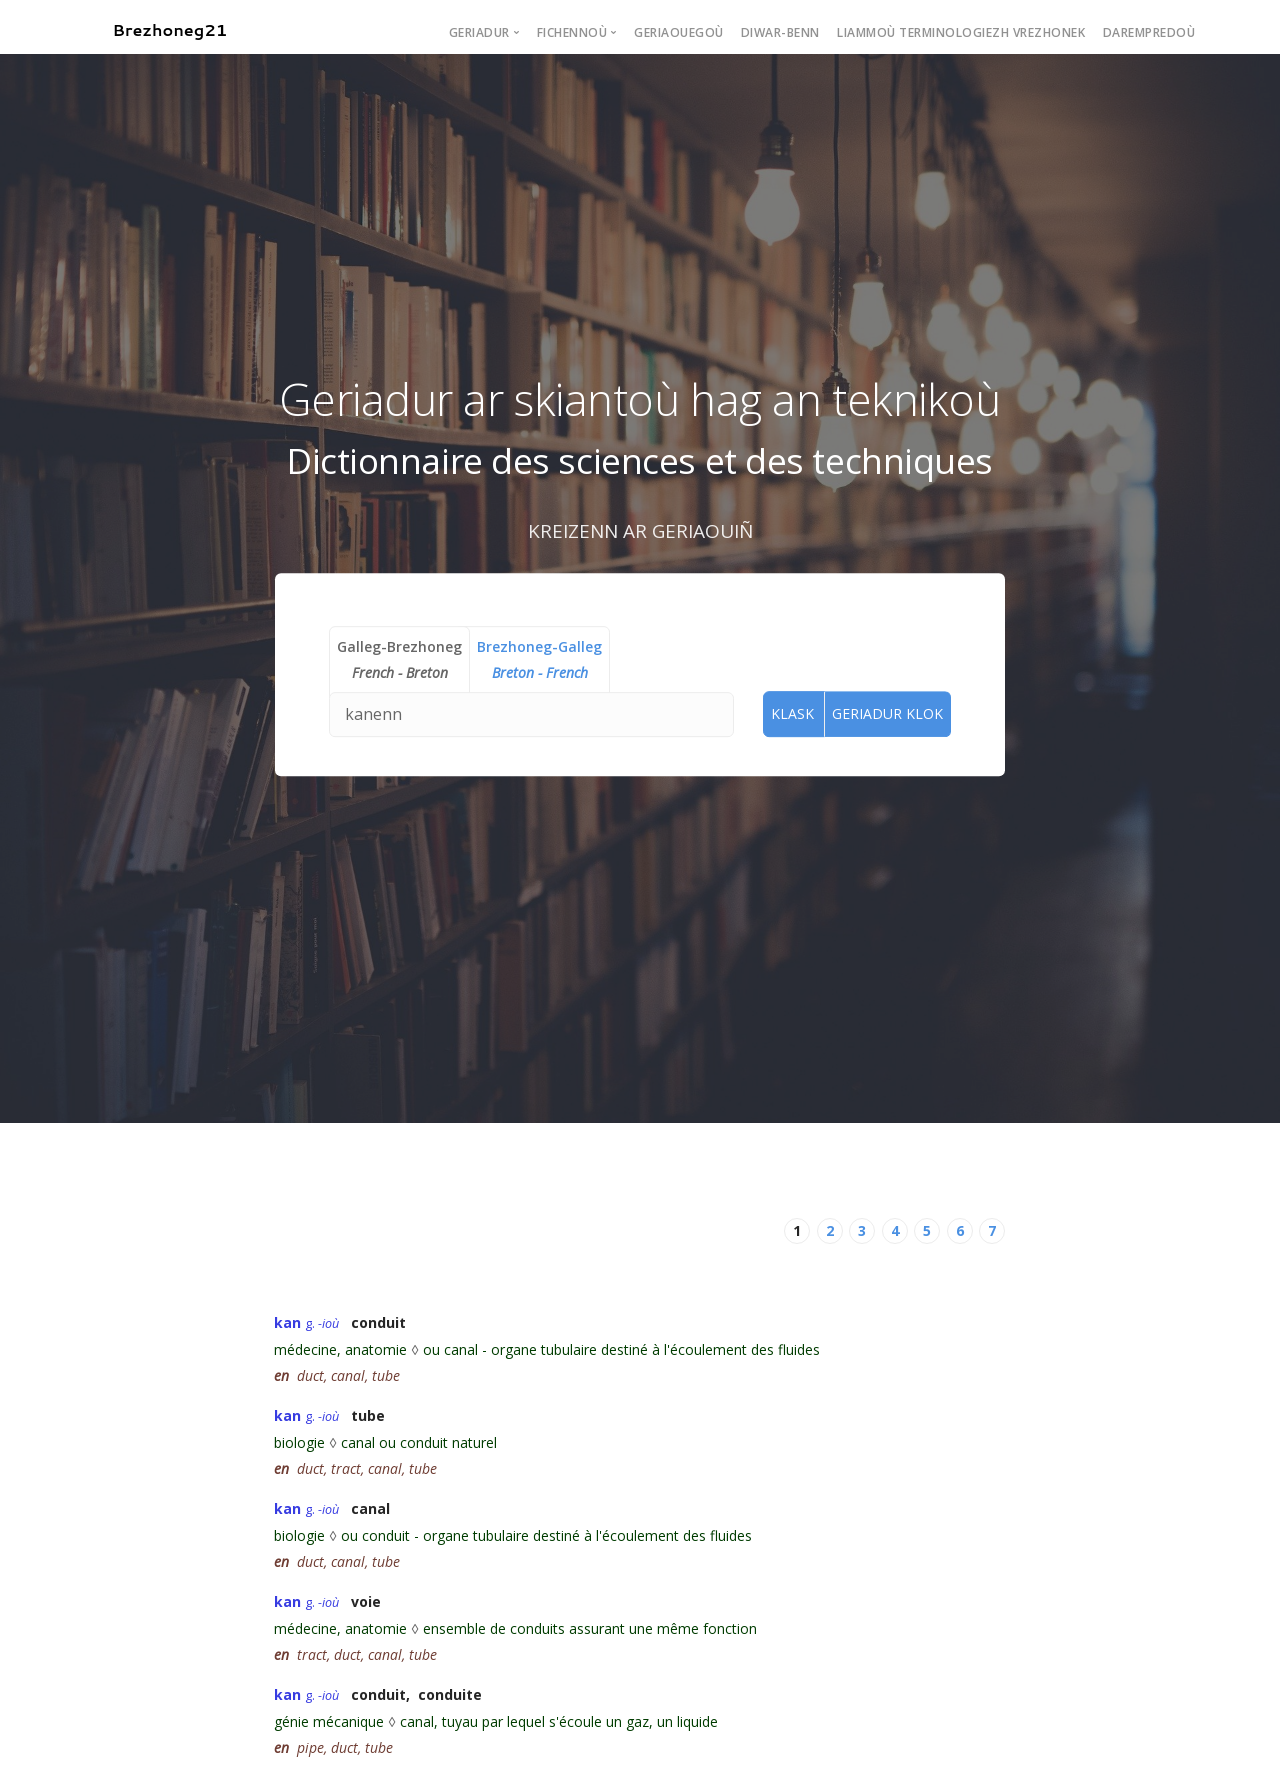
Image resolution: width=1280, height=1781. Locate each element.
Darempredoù (1149, 32)
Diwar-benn (780, 32)
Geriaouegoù (679, 32)
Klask (792, 713)
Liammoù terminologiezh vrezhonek (961, 32)
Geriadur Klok (887, 713)
